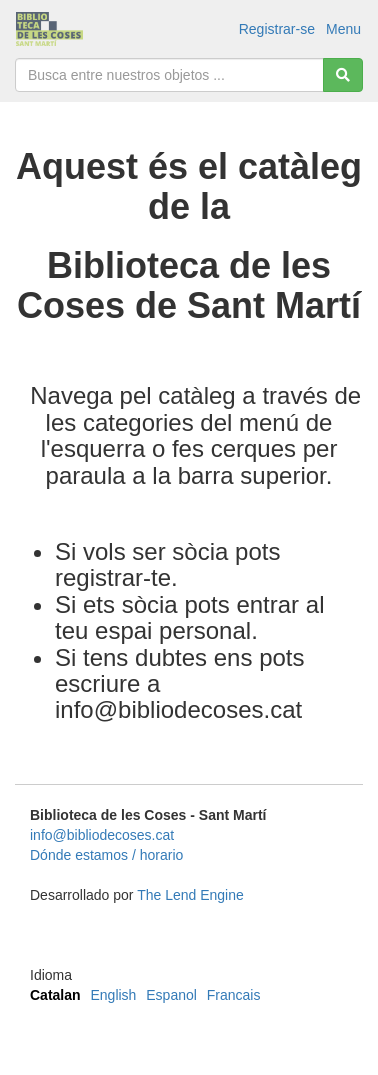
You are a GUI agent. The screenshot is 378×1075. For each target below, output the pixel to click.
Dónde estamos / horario (106, 855)
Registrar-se (277, 29)
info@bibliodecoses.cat (102, 835)
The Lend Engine (190, 895)
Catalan (55, 995)
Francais (234, 995)
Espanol (171, 995)
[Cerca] (343, 75)
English (113, 995)
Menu (343, 29)
